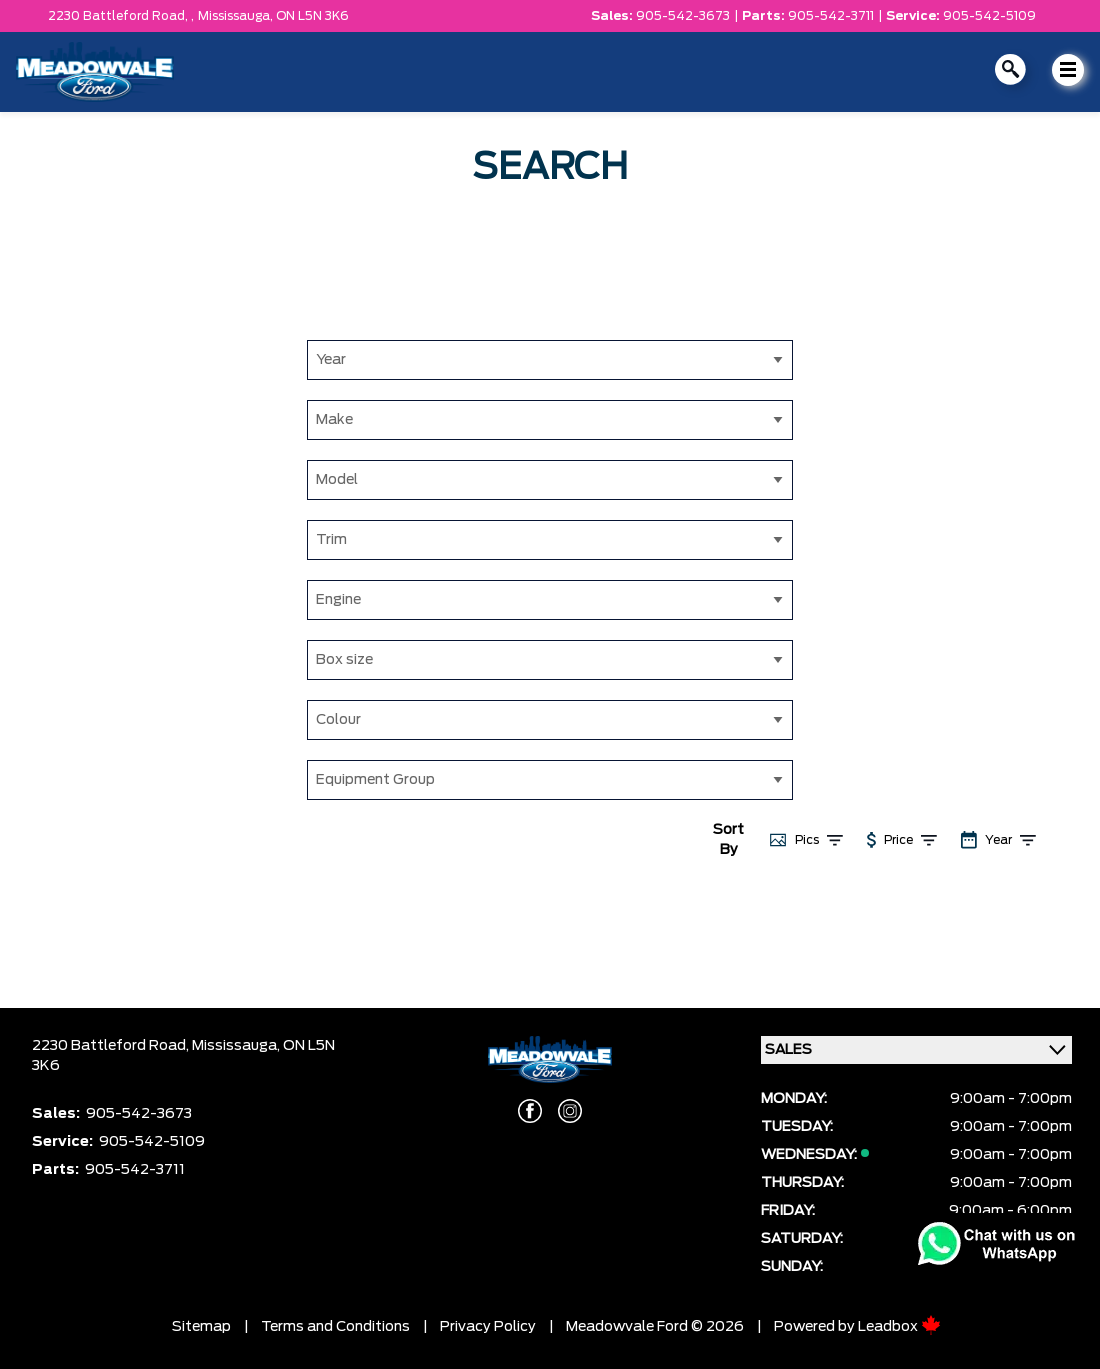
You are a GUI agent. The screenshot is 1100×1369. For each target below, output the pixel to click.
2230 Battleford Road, (112, 1046)
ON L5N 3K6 (312, 16)
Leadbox (899, 1327)
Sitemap (201, 1327)
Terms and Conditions (335, 1327)
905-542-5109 (989, 16)
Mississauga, (237, 16)
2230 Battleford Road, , (121, 16)
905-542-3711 (831, 16)
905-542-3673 (683, 16)
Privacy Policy (488, 1327)
